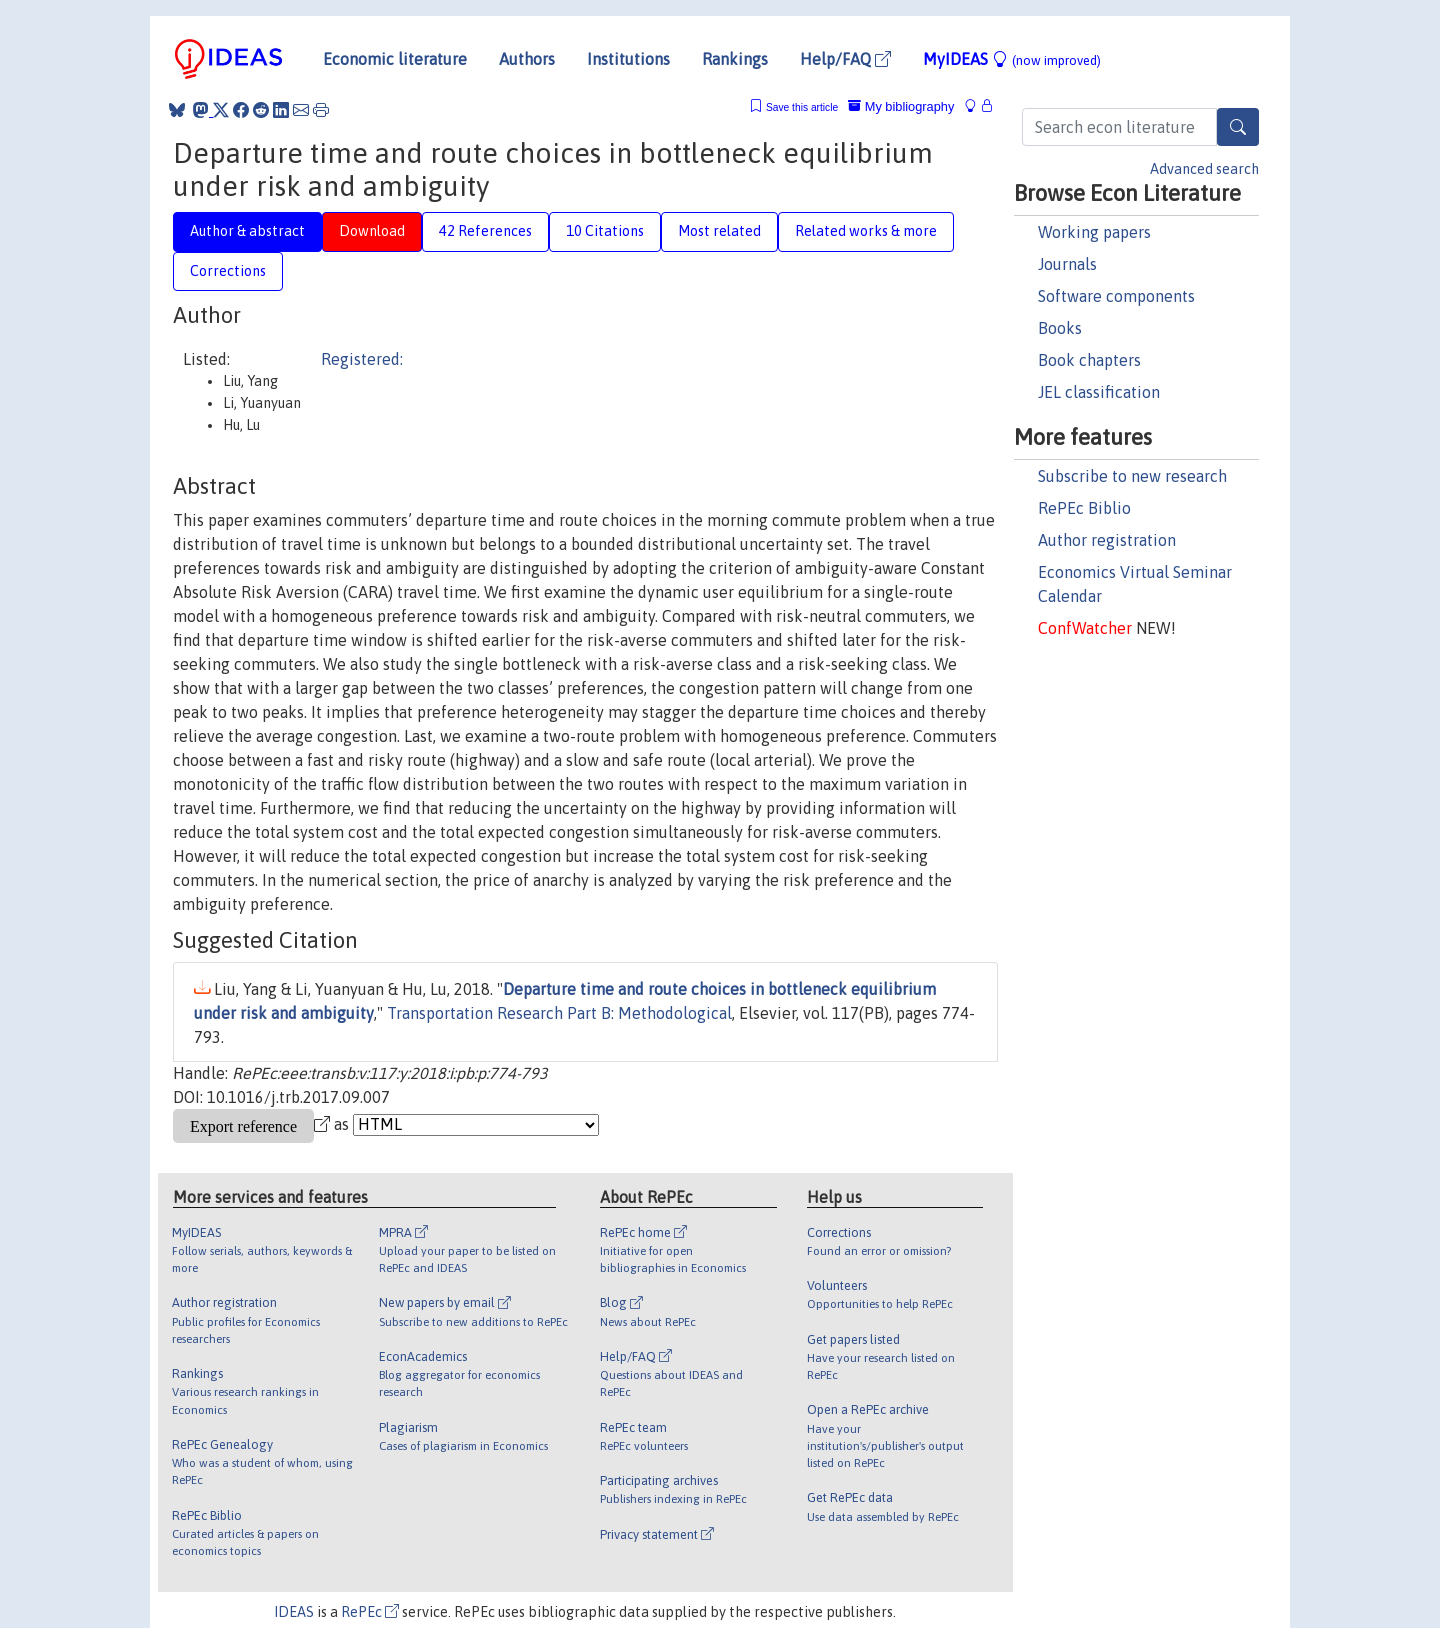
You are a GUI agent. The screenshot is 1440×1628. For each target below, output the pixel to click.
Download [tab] (372, 231)
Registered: (362, 359)
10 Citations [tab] (605, 231)
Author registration (1107, 540)
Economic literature (395, 59)
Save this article (802, 107)
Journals (1067, 264)
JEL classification (1099, 392)
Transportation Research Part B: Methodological (559, 1013)
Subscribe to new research (1132, 476)
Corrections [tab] (228, 271)
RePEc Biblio (1084, 508)
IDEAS (294, 1612)
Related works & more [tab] (866, 231)
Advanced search (1204, 169)
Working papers (1094, 232)
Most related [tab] (719, 231)
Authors (527, 59)
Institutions (628, 59)
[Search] (1238, 127)
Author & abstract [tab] (247, 231)
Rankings (735, 59)
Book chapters (1089, 360)
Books (1060, 328)
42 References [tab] (485, 231)
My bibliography (901, 106)
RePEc (370, 1612)
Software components (1116, 296)
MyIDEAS (1012, 59)
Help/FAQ (845, 59)
